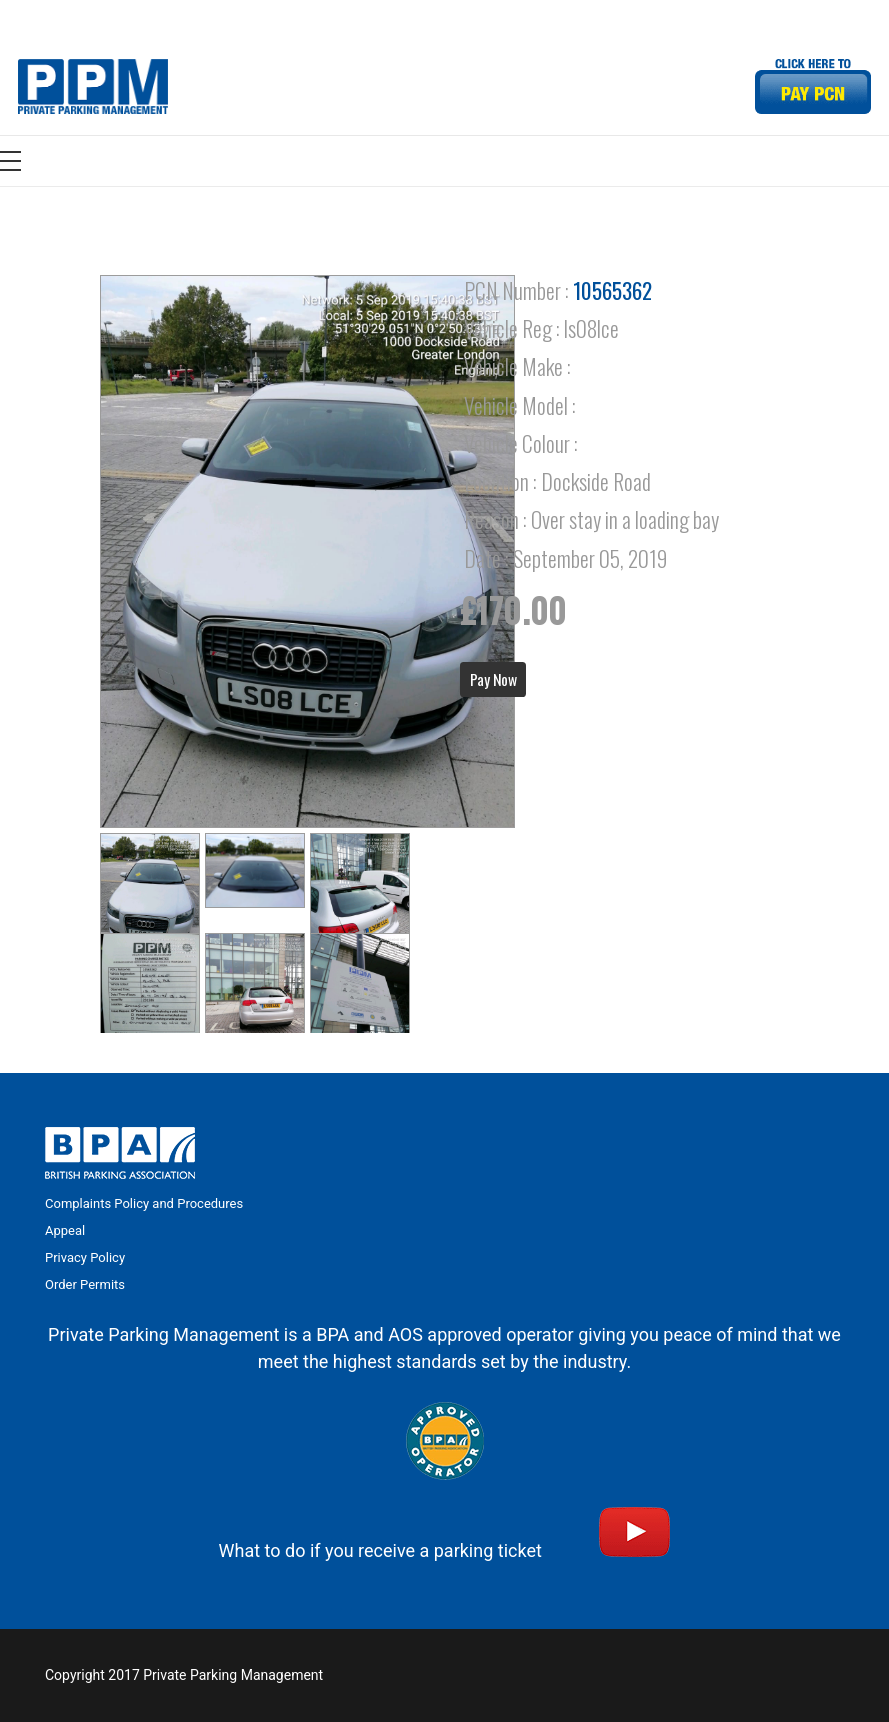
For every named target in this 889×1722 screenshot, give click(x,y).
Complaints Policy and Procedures (144, 1203)
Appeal (65, 1230)
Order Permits (85, 1284)
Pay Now (493, 679)
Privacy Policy (85, 1257)
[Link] (93, 86)
